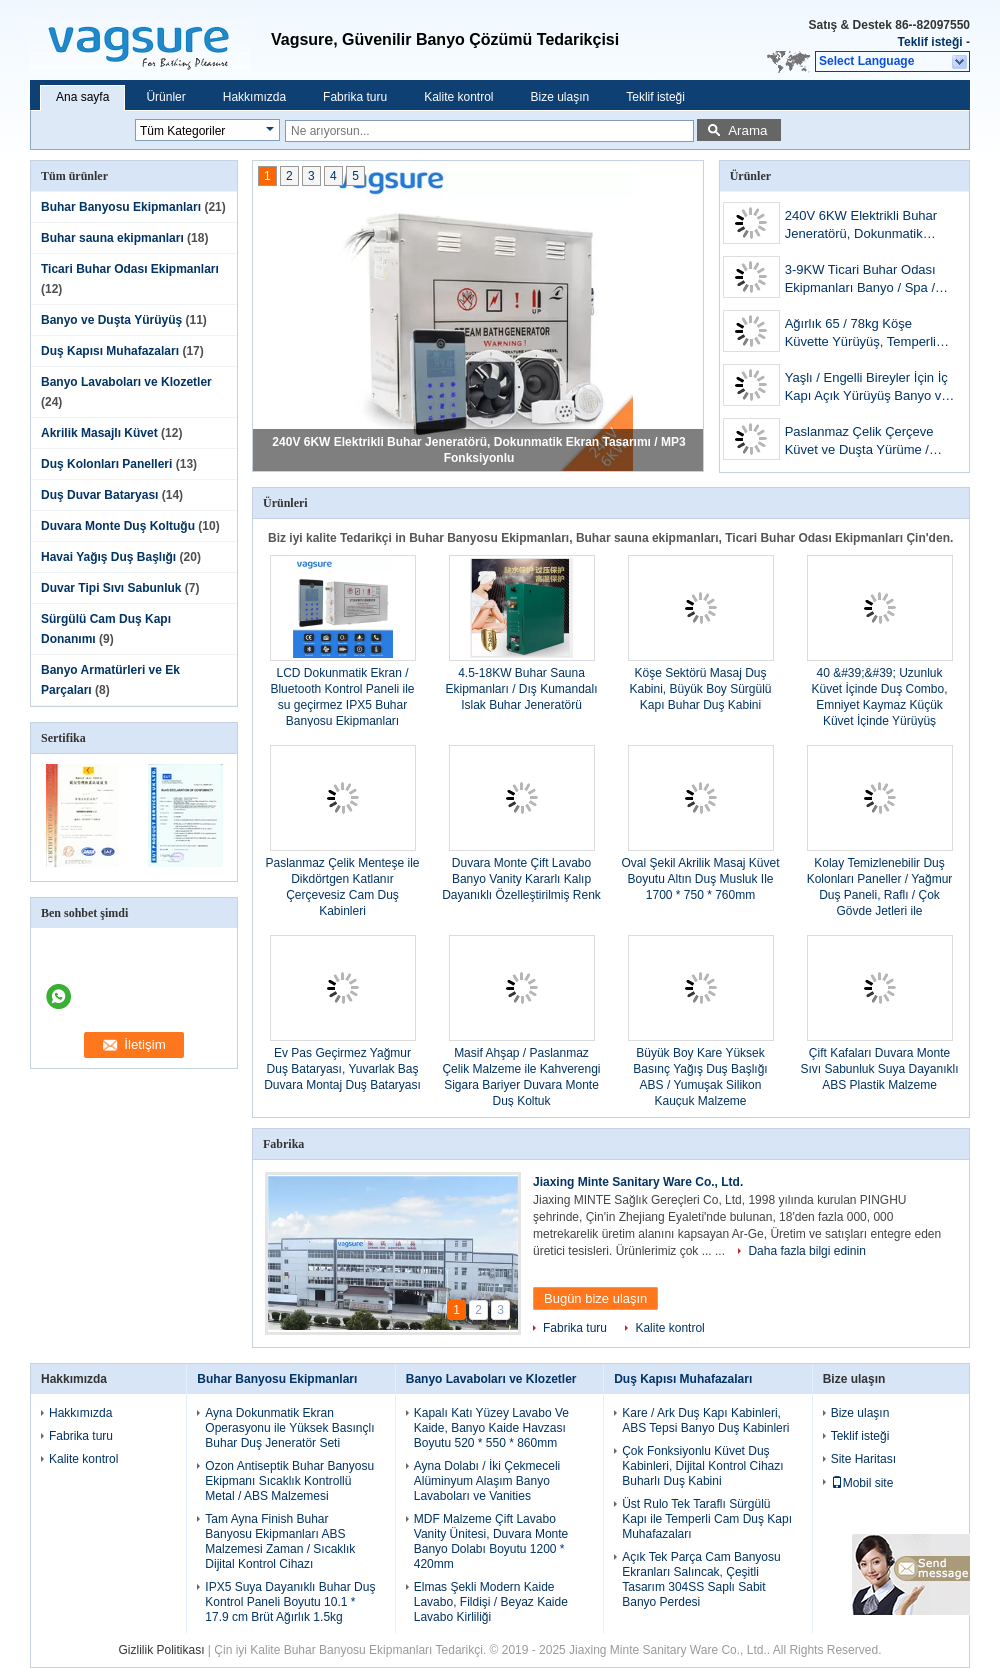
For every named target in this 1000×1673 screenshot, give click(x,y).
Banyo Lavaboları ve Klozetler (126, 382)
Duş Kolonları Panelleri (106, 464)
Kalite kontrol (458, 97)
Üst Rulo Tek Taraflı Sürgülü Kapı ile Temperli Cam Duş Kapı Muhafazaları (707, 1519)
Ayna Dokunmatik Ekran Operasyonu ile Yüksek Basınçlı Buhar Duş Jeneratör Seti (289, 1428)
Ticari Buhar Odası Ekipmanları (130, 269)
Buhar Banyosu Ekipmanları (121, 207)
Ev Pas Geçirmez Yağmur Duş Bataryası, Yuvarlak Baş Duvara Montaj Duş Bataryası (342, 1069)
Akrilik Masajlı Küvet (99, 433)
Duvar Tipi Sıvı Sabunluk (111, 588)
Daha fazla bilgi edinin (806, 1251)
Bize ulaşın (560, 97)
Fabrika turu (355, 97)
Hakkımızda (254, 97)
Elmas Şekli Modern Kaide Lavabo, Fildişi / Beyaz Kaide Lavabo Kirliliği (491, 1602)
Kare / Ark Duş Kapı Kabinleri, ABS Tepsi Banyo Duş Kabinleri (705, 1420)
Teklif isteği (930, 42)
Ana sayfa (82, 97)
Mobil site (862, 1483)
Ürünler (165, 97)
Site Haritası (863, 1459)
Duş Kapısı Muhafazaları (110, 351)
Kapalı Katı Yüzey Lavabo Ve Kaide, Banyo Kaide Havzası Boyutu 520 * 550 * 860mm (491, 1428)
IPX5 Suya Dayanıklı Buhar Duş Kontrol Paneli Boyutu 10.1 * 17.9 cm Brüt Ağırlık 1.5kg (290, 1602)
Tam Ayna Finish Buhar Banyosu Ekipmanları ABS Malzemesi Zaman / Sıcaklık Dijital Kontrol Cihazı (280, 1541)
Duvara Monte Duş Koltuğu (118, 526)
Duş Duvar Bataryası (99, 495)
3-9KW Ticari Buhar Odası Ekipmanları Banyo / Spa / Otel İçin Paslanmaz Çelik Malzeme (860, 280)
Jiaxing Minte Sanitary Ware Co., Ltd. (638, 1182)
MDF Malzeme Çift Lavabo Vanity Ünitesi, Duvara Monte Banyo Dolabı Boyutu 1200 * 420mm (491, 1541)
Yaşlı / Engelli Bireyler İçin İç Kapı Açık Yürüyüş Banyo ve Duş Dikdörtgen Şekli (867, 388)
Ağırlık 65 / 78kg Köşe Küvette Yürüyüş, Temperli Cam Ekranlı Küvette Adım (861, 334)
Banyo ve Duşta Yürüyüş (111, 320)
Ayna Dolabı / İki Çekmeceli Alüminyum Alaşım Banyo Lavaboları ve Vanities (487, 1481)
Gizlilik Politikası (162, 1650)
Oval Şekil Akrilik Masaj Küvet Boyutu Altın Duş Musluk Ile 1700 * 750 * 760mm (700, 879)
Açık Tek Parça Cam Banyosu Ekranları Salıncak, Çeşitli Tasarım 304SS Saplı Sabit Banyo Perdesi (701, 1579)
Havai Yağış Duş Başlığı (108, 557)
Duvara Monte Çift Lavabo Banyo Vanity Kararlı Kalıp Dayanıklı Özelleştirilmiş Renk (521, 879)
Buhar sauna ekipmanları (112, 238)
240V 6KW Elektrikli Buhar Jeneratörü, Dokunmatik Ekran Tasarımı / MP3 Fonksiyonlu (861, 226)
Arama (747, 130)
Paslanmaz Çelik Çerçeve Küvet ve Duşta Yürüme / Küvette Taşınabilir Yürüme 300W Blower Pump (862, 442)
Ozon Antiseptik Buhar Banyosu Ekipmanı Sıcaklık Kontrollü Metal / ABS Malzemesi (289, 1481)
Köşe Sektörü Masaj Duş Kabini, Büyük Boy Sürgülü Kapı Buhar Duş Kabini (700, 689)
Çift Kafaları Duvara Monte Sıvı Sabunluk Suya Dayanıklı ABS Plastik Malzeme (879, 1069)
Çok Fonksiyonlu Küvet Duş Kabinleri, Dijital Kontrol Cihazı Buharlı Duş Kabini (702, 1466)
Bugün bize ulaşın (595, 1298)
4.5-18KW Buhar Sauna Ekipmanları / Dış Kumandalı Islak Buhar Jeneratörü (521, 689)
